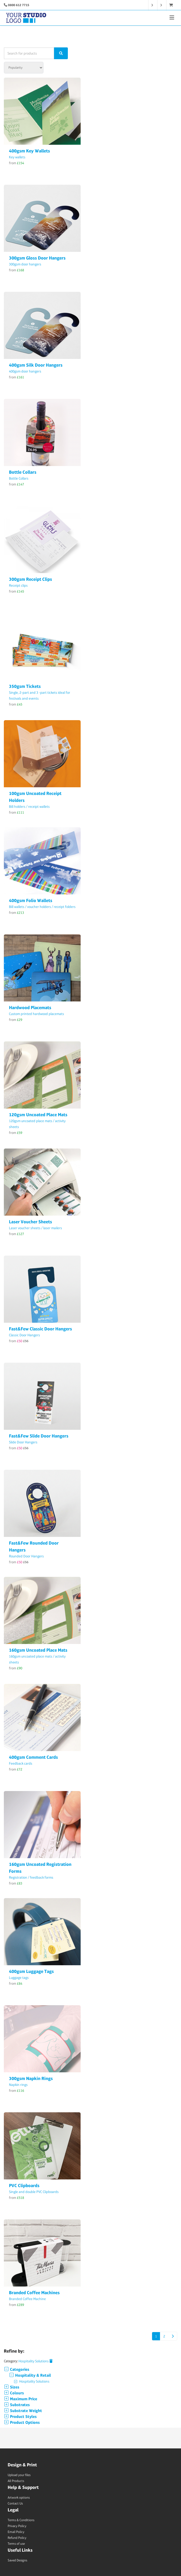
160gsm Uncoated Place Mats (38, 1650)
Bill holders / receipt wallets (29, 806)
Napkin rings (18, 2085)
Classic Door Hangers (24, 1335)
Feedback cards (20, 1763)
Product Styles (20, 2416)
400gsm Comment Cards (33, 1757)
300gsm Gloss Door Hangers (37, 258)
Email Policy (16, 2532)
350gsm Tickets (25, 686)
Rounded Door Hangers (26, 1556)
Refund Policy (17, 2538)
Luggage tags (19, 1977)
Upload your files (19, 2475)
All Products (16, 2481)
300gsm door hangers (25, 264)
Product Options (22, 2422)
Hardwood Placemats (30, 1007)
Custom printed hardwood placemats (36, 1014)
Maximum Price (20, 2398)
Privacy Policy (17, 2526)
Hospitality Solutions (35, 2361)
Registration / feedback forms (31, 1877)
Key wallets (17, 157)
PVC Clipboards (24, 2185)
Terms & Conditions (21, 2520)
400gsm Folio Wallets (30, 900)
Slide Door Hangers (23, 1442)
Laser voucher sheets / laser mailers (35, 1228)
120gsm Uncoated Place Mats (38, 1114)
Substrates (17, 2404)
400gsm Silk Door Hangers (35, 365)
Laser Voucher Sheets (30, 1221)
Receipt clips (18, 585)
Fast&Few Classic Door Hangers (40, 1328)
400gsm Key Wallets (29, 150)
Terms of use (16, 2544)
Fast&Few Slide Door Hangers (38, 1436)
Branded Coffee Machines (34, 2292)
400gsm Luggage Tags (31, 1971)
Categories (16, 2369)
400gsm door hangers (25, 371)
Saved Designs (17, 2560)
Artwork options (19, 2497)
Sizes (11, 2387)
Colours (14, 2393)
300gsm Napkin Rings (31, 2078)
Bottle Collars (22, 472)
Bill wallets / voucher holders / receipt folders (42, 907)
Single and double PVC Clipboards (34, 2192)
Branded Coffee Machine (27, 2299)
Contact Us (15, 2503)
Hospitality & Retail (30, 2375)
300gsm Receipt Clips (30, 579)
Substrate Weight (23, 2410)
